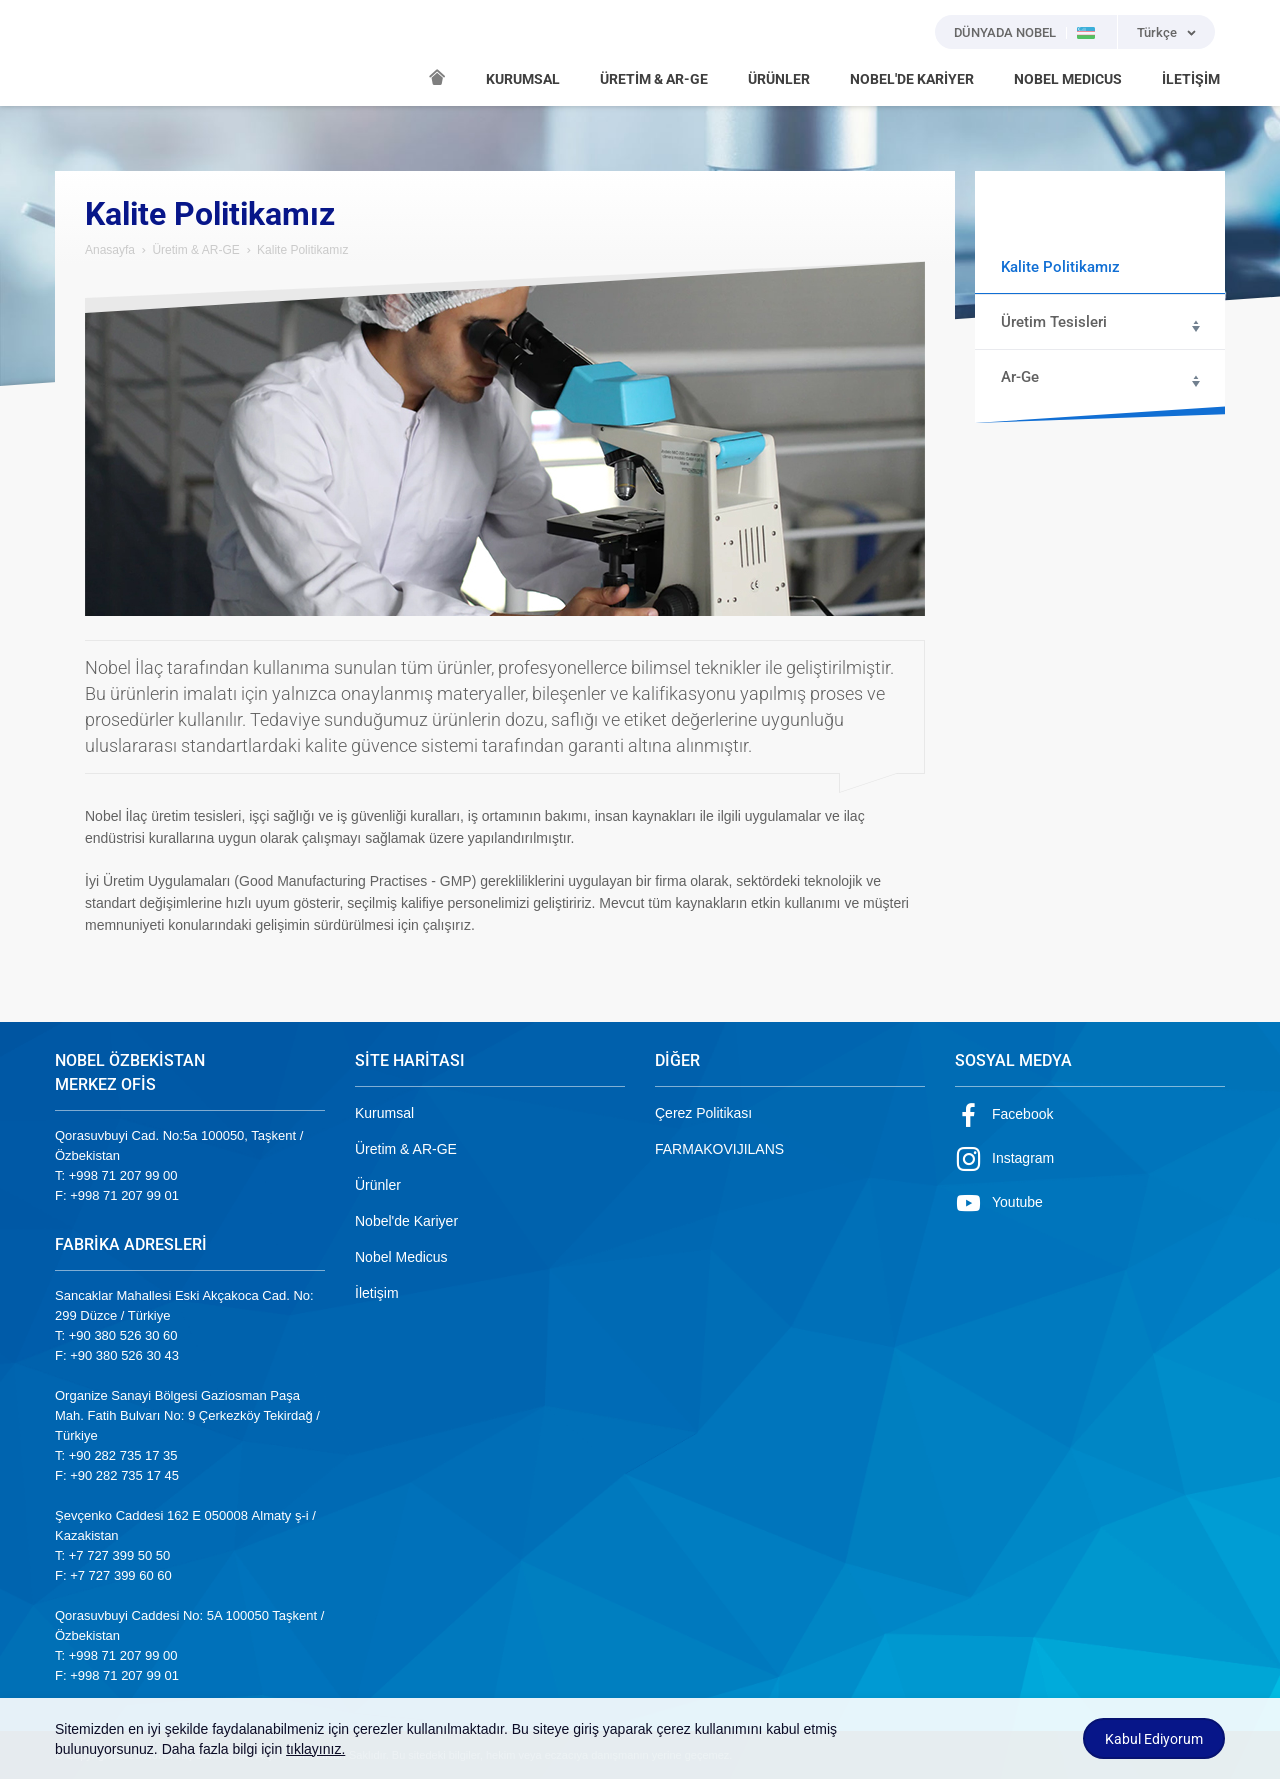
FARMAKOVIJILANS (719, 1149)
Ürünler (378, 1185)
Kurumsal (384, 1113)
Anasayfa (110, 250)
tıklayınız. (315, 1749)
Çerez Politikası (703, 1113)
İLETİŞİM (1191, 79)
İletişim (377, 1293)
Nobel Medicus (401, 1257)
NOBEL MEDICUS (1068, 79)
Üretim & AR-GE (195, 250)
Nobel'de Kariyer (406, 1221)
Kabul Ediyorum (1154, 1739)
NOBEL (82, 53)
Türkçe (1157, 32)
